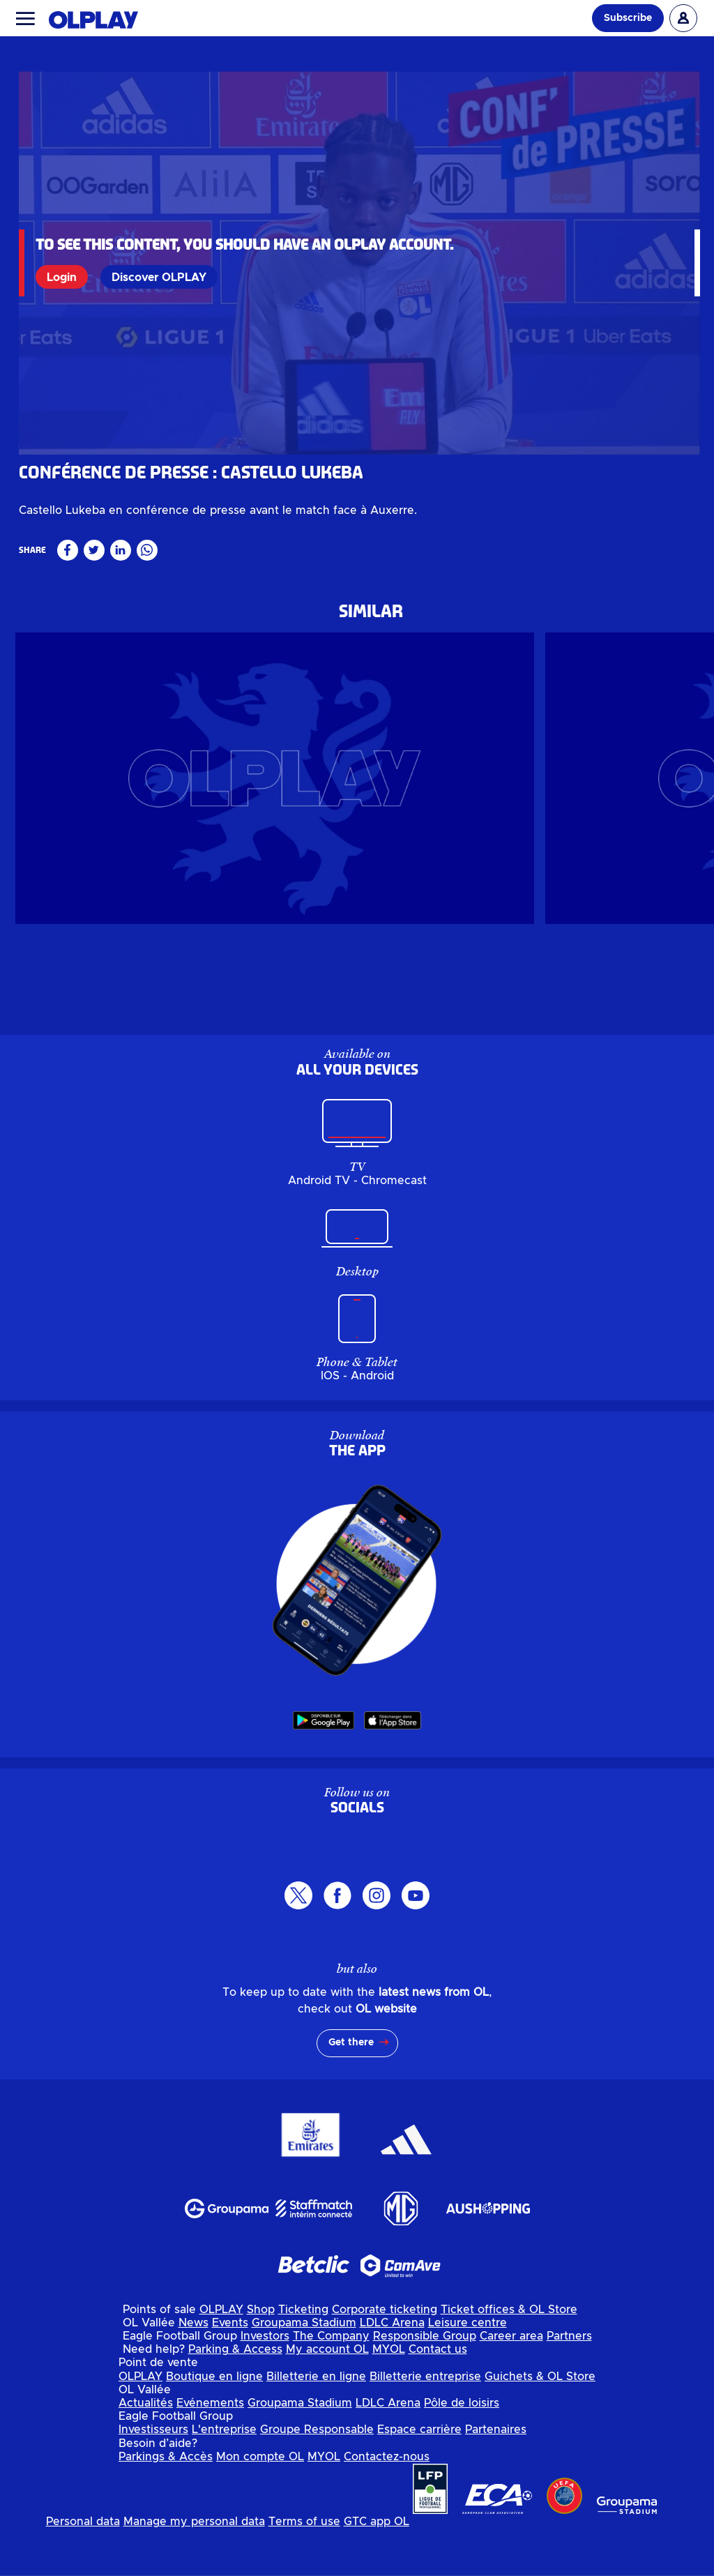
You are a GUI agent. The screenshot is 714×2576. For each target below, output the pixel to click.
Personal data (83, 2568)
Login (62, 276)
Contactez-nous (387, 2502)
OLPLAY (221, 2355)
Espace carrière (419, 2476)
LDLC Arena (392, 2369)
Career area (511, 2382)
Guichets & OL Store (540, 2422)
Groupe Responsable (317, 2476)
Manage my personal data (194, 2568)
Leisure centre (467, 2369)
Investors (265, 2382)
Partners (569, 2382)
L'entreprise (224, 2476)
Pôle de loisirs (461, 2449)
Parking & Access (235, 2396)
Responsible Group (424, 2382)
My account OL (327, 2396)
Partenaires (495, 2476)
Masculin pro (48, 536)
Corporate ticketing (384, 2355)
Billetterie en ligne (316, 2422)
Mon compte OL (260, 2502)
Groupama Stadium (304, 2369)
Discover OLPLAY (159, 276)
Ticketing (303, 2355)
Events (230, 2369)
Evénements (210, 2449)
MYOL (388, 2396)
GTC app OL (376, 2568)
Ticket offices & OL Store (509, 2355)
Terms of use (304, 2568)
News (193, 2369)
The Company (331, 2382)
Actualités (146, 2449)
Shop (261, 2355)
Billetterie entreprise (425, 2422)
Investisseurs (153, 2476)
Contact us (438, 2396)
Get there (351, 2089)
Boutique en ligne (214, 2422)
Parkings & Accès (166, 2502)
